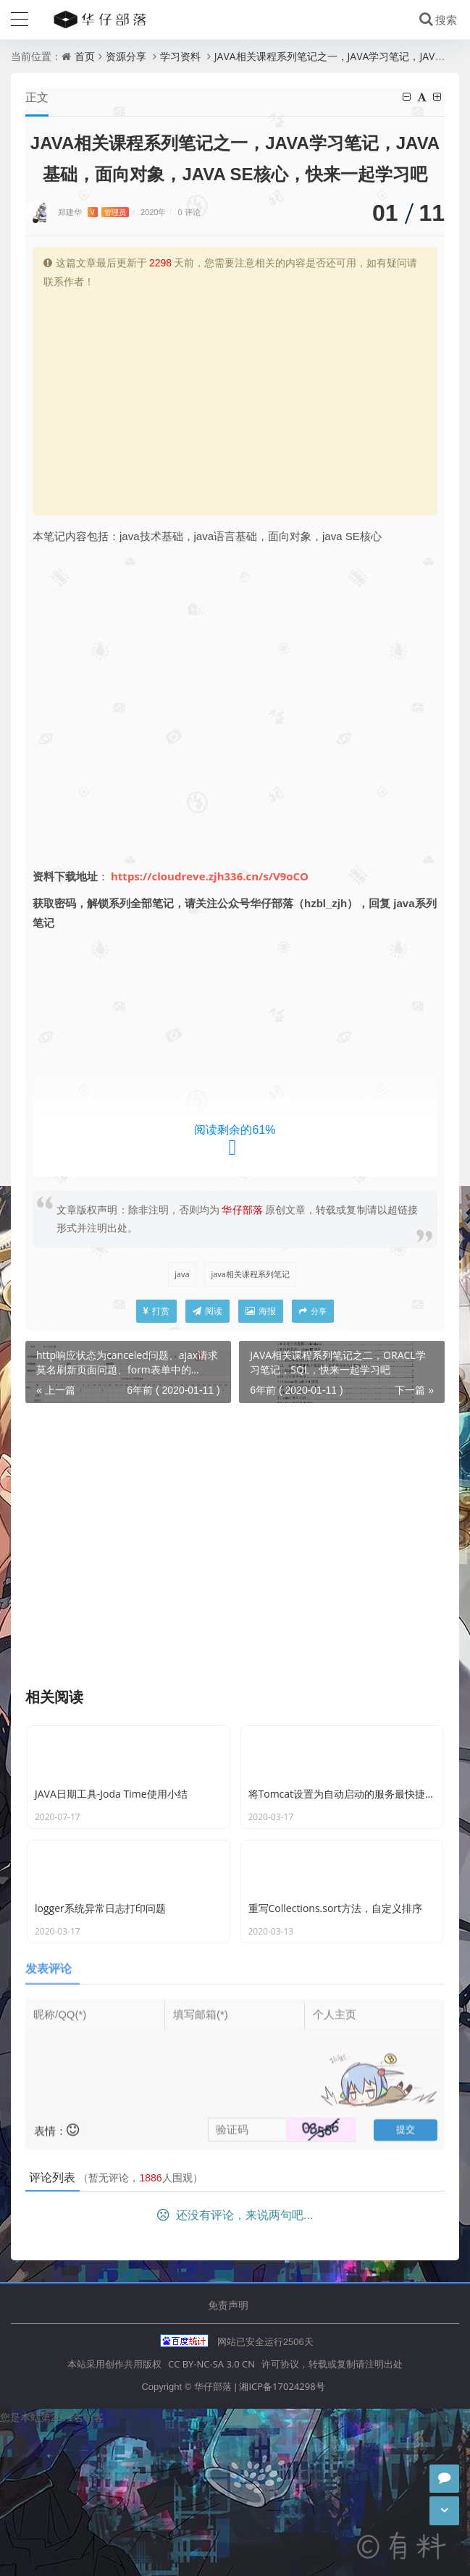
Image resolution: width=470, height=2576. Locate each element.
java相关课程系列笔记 (250, 1274)
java (182, 1274)
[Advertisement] (235, 400)
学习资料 (180, 56)
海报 (261, 1311)
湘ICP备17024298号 (281, 2535)
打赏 (156, 1311)
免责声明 (228, 2454)
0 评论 (189, 212)
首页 (85, 56)
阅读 (207, 1311)
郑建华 (93, 212)
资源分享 (126, 56)
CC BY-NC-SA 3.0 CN (211, 2513)
